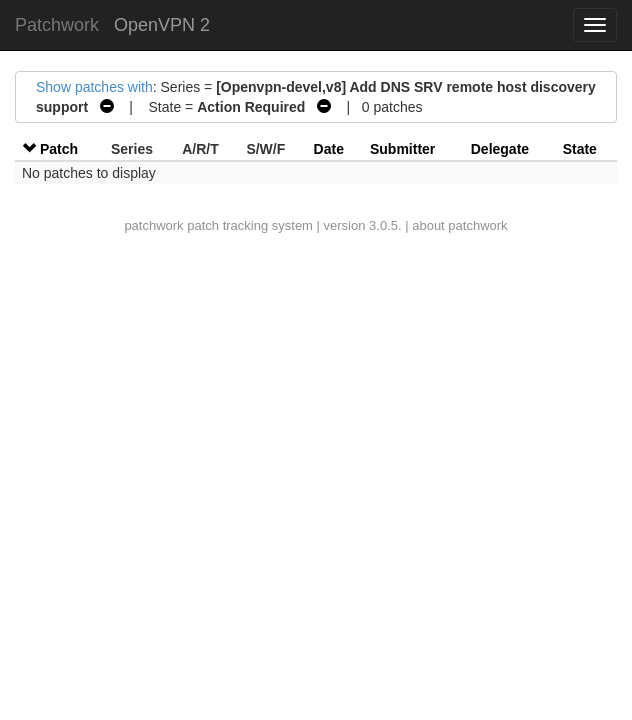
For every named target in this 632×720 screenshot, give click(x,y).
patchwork (153, 225)
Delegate (500, 149)
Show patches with (94, 87)
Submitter (402, 149)
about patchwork (459, 225)
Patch (59, 149)
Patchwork (57, 25)
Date (329, 149)
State (580, 149)
